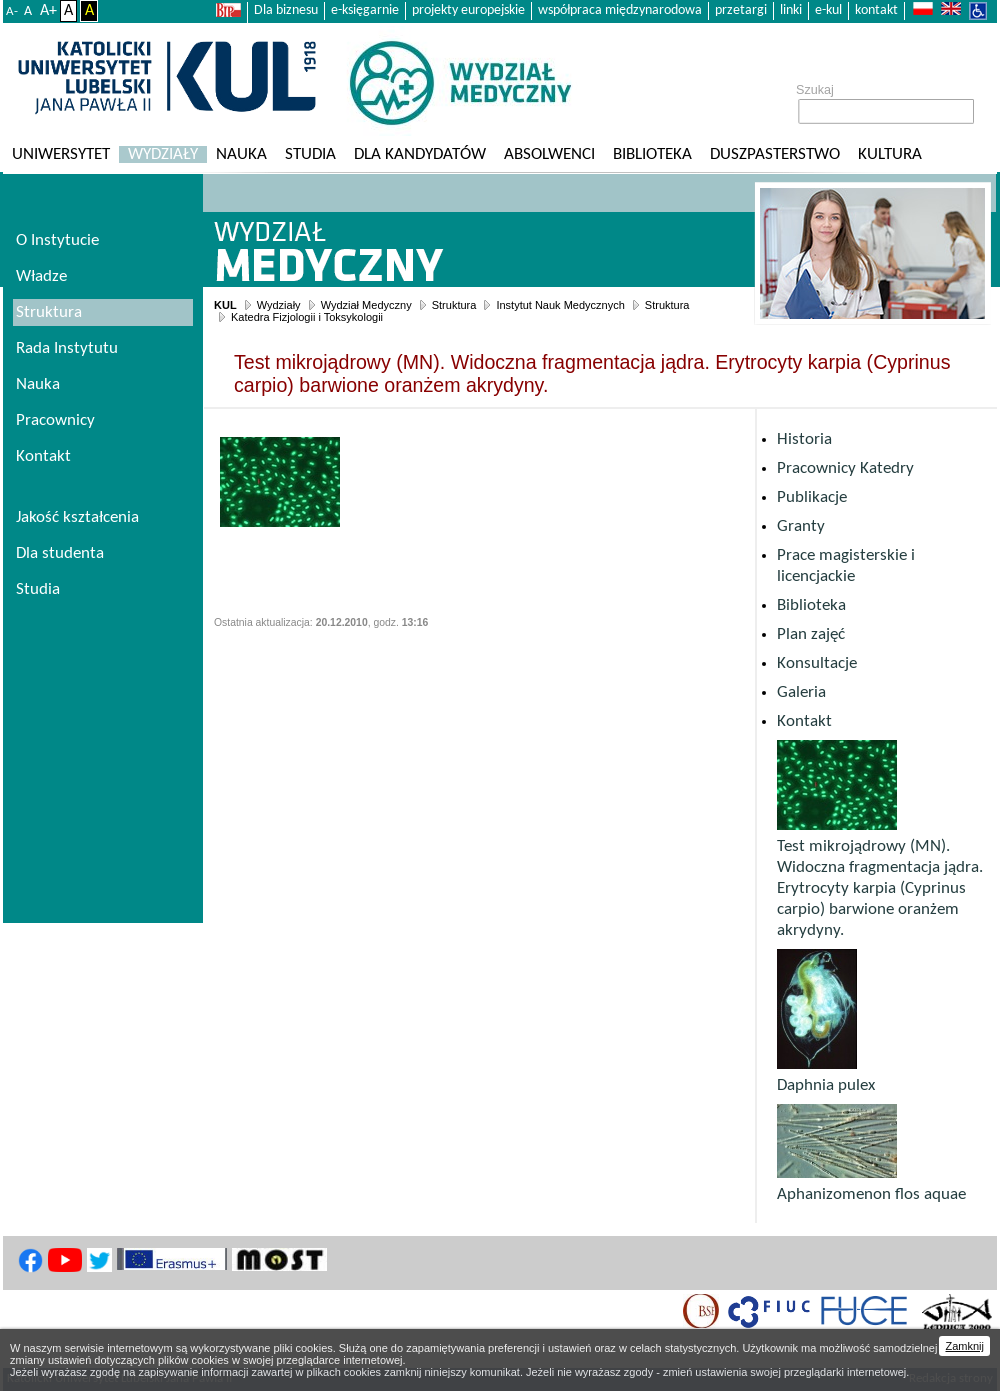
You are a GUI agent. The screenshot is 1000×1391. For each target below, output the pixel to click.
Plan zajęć (811, 634)
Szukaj (815, 90)
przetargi (741, 10)
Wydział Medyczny (366, 305)
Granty (801, 526)
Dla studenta (60, 553)
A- (12, 11)
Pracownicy (55, 420)
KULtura (890, 154)
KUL (225, 305)
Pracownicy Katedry (845, 468)
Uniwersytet (61, 154)
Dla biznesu (286, 10)
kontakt (876, 10)
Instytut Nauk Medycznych (560, 305)
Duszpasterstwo (775, 154)
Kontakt (804, 721)
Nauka (241, 154)
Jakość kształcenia (77, 517)
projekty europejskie (468, 10)
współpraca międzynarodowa (620, 10)
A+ (48, 11)
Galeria (801, 692)
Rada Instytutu (67, 348)
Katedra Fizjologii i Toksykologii (307, 317)
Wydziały (163, 154)
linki (791, 10)
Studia (310, 154)
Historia (804, 439)
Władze (41, 276)
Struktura (454, 305)
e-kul (828, 10)
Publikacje (812, 497)
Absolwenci (549, 154)
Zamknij (964, 1346)
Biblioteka (652, 154)
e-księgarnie (365, 10)
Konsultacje (817, 663)
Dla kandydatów (420, 154)
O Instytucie (57, 240)
